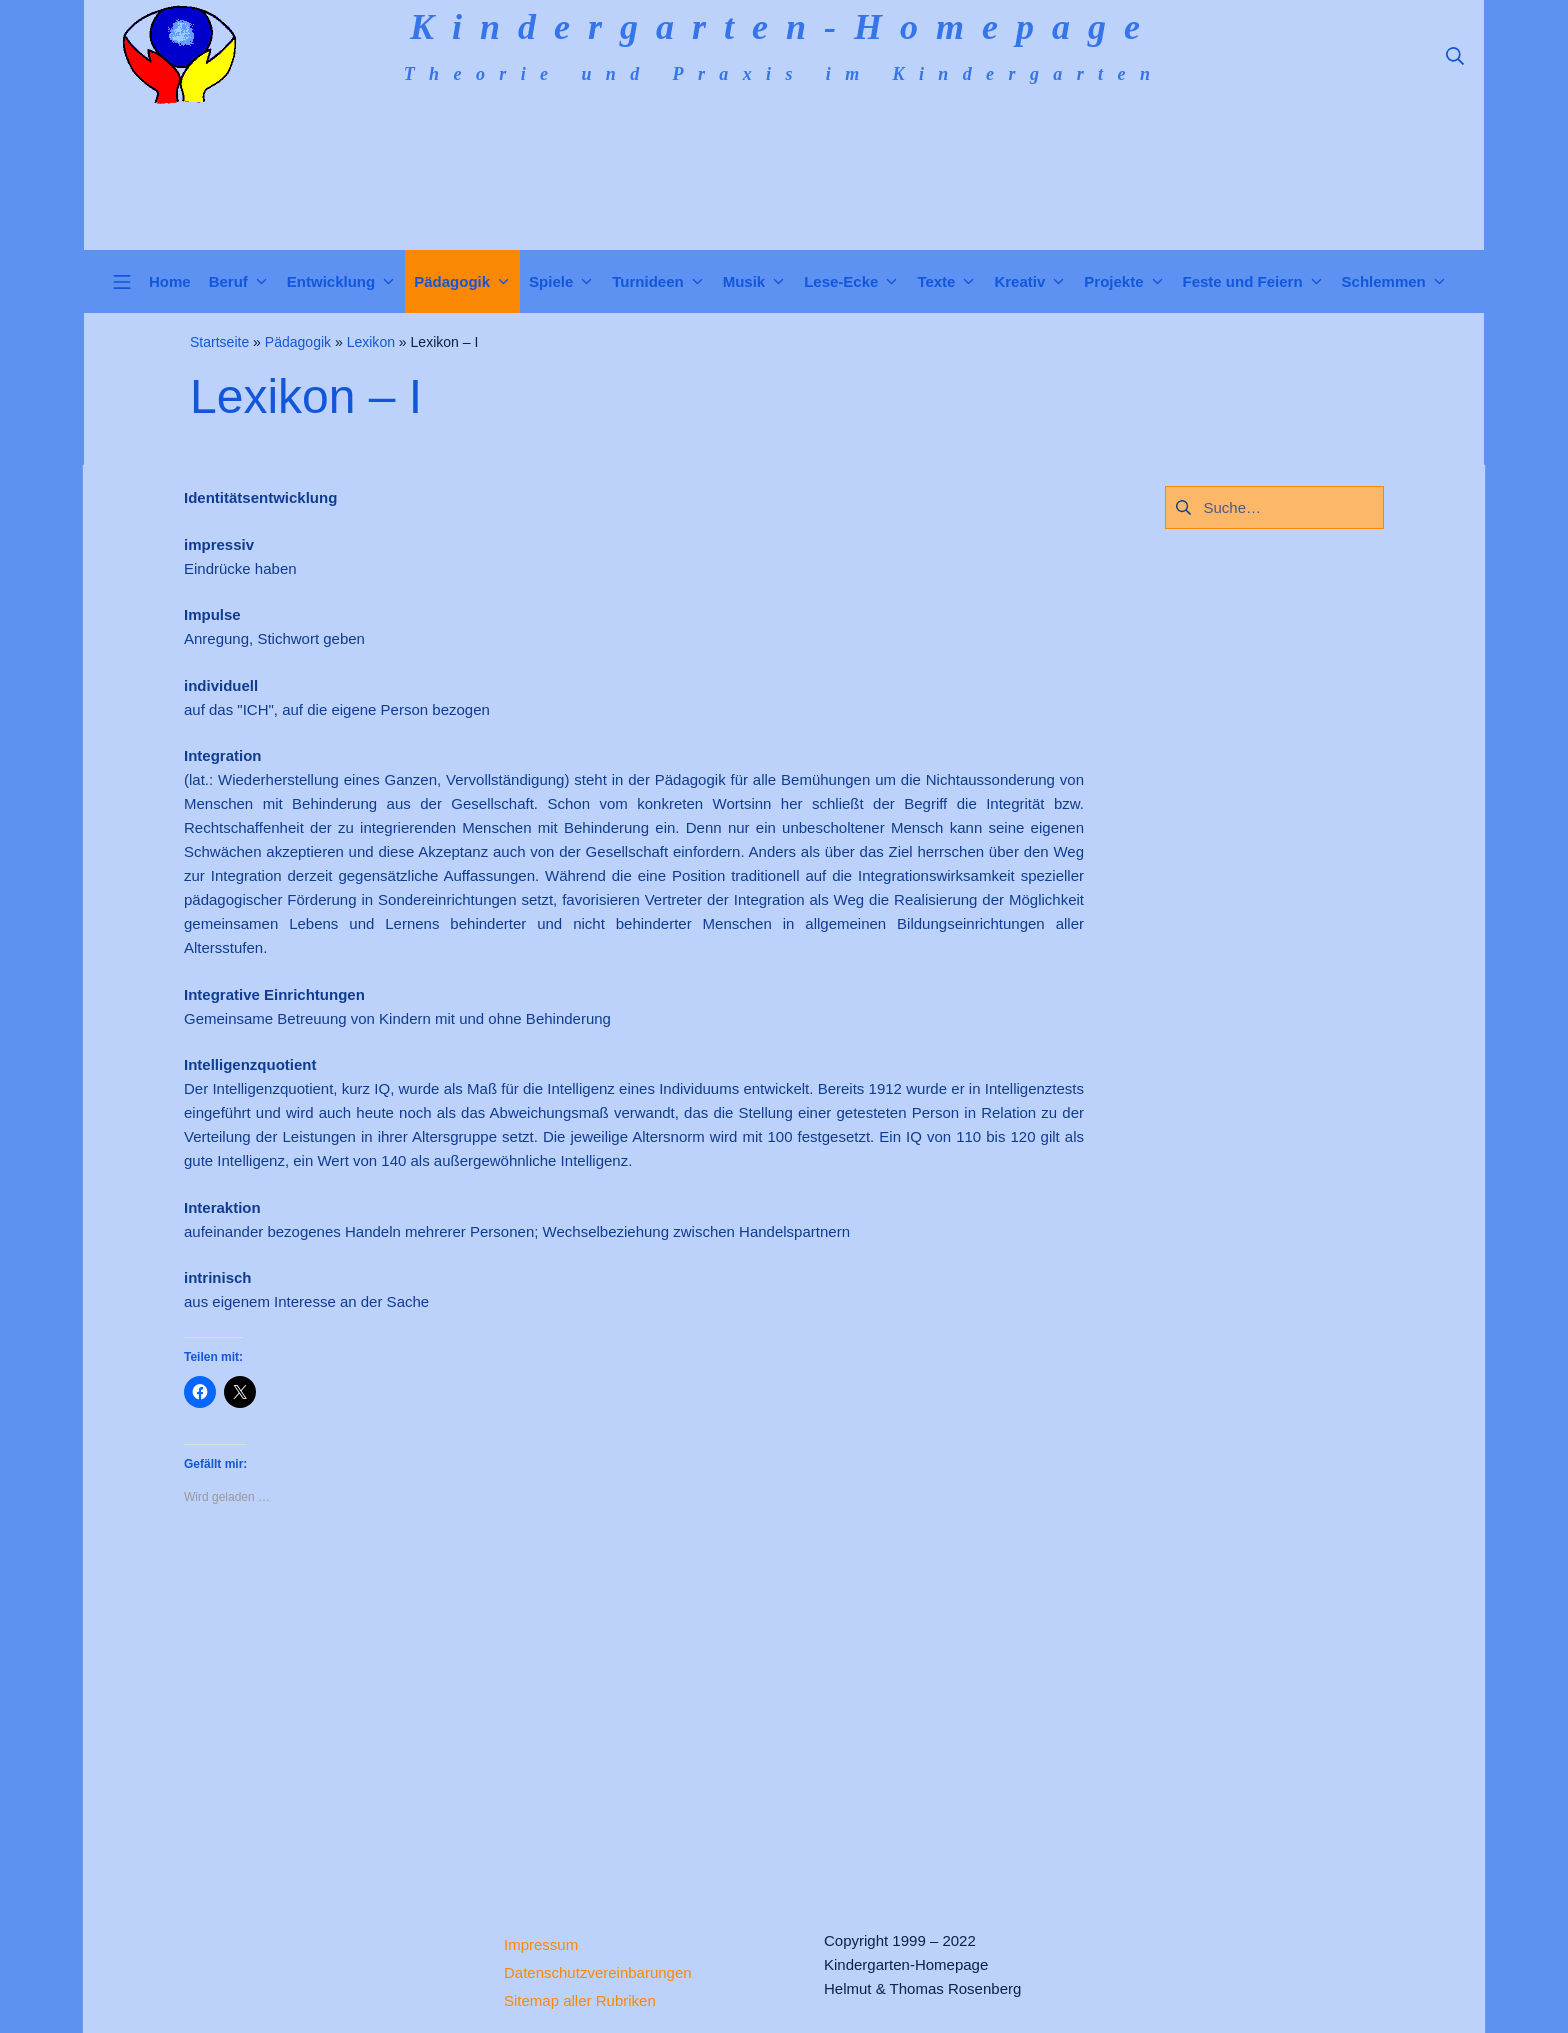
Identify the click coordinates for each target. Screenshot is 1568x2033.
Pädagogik (298, 342)
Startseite (219, 342)
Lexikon (371, 342)
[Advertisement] (634, 1701)
